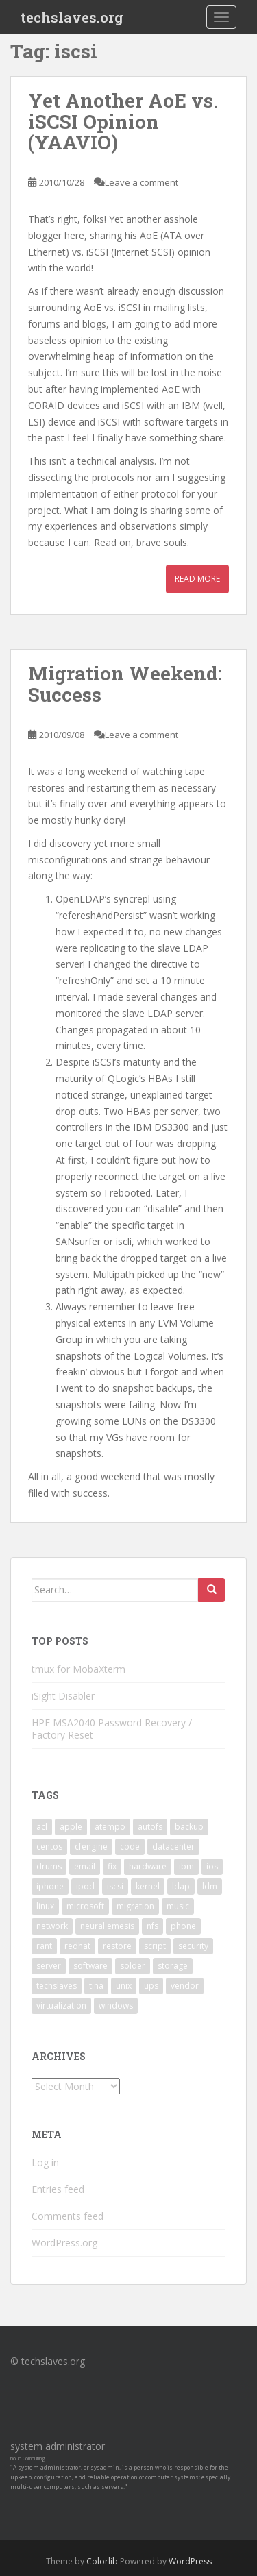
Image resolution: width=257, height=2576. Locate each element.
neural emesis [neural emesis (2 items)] (107, 1926)
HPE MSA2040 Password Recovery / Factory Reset (112, 1728)
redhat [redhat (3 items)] (77, 1946)
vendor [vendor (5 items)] (185, 1985)
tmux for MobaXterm (78, 1669)
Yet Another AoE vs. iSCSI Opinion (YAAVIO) (123, 122)
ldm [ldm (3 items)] (209, 1886)
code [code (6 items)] (130, 1846)
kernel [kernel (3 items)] (148, 1886)
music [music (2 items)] (178, 1906)
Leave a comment (141, 182)
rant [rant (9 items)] (44, 1946)
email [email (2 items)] (84, 1866)
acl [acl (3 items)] (41, 1826)
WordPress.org (64, 2242)
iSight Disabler (63, 1695)
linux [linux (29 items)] (45, 1906)
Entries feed (58, 2189)
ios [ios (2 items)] (212, 1866)
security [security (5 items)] (193, 1946)
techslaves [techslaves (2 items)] (56, 1985)
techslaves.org (72, 17)
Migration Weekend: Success (125, 684)
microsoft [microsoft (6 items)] (85, 1906)
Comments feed (67, 2215)
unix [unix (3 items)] (124, 1985)
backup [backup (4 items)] (189, 1826)
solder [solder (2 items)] (132, 1966)
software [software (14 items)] (90, 1966)
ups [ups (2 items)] (151, 1985)
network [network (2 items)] (52, 1926)
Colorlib (102, 2561)
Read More (197, 579)
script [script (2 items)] (155, 1946)
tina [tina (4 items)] (96, 1985)
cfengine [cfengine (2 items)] (91, 1846)
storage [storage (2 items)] (173, 1966)
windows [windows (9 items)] (116, 2005)
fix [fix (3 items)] (112, 1866)
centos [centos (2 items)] (49, 1846)
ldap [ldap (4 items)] (181, 1886)
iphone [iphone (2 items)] (50, 1886)
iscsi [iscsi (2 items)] (115, 1886)
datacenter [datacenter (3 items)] (173, 1846)
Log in (45, 2162)
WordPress (190, 2561)
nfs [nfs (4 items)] (152, 1926)
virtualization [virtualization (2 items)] (61, 2005)
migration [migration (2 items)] (135, 1906)
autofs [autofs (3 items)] (150, 1826)
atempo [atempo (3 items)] (110, 1826)
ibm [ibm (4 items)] (186, 1866)
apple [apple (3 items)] (71, 1826)
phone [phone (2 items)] (183, 1926)
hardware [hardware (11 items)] (148, 1866)
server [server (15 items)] (48, 1966)
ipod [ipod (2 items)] (85, 1886)
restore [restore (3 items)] (117, 1946)
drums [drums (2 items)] (49, 1866)
